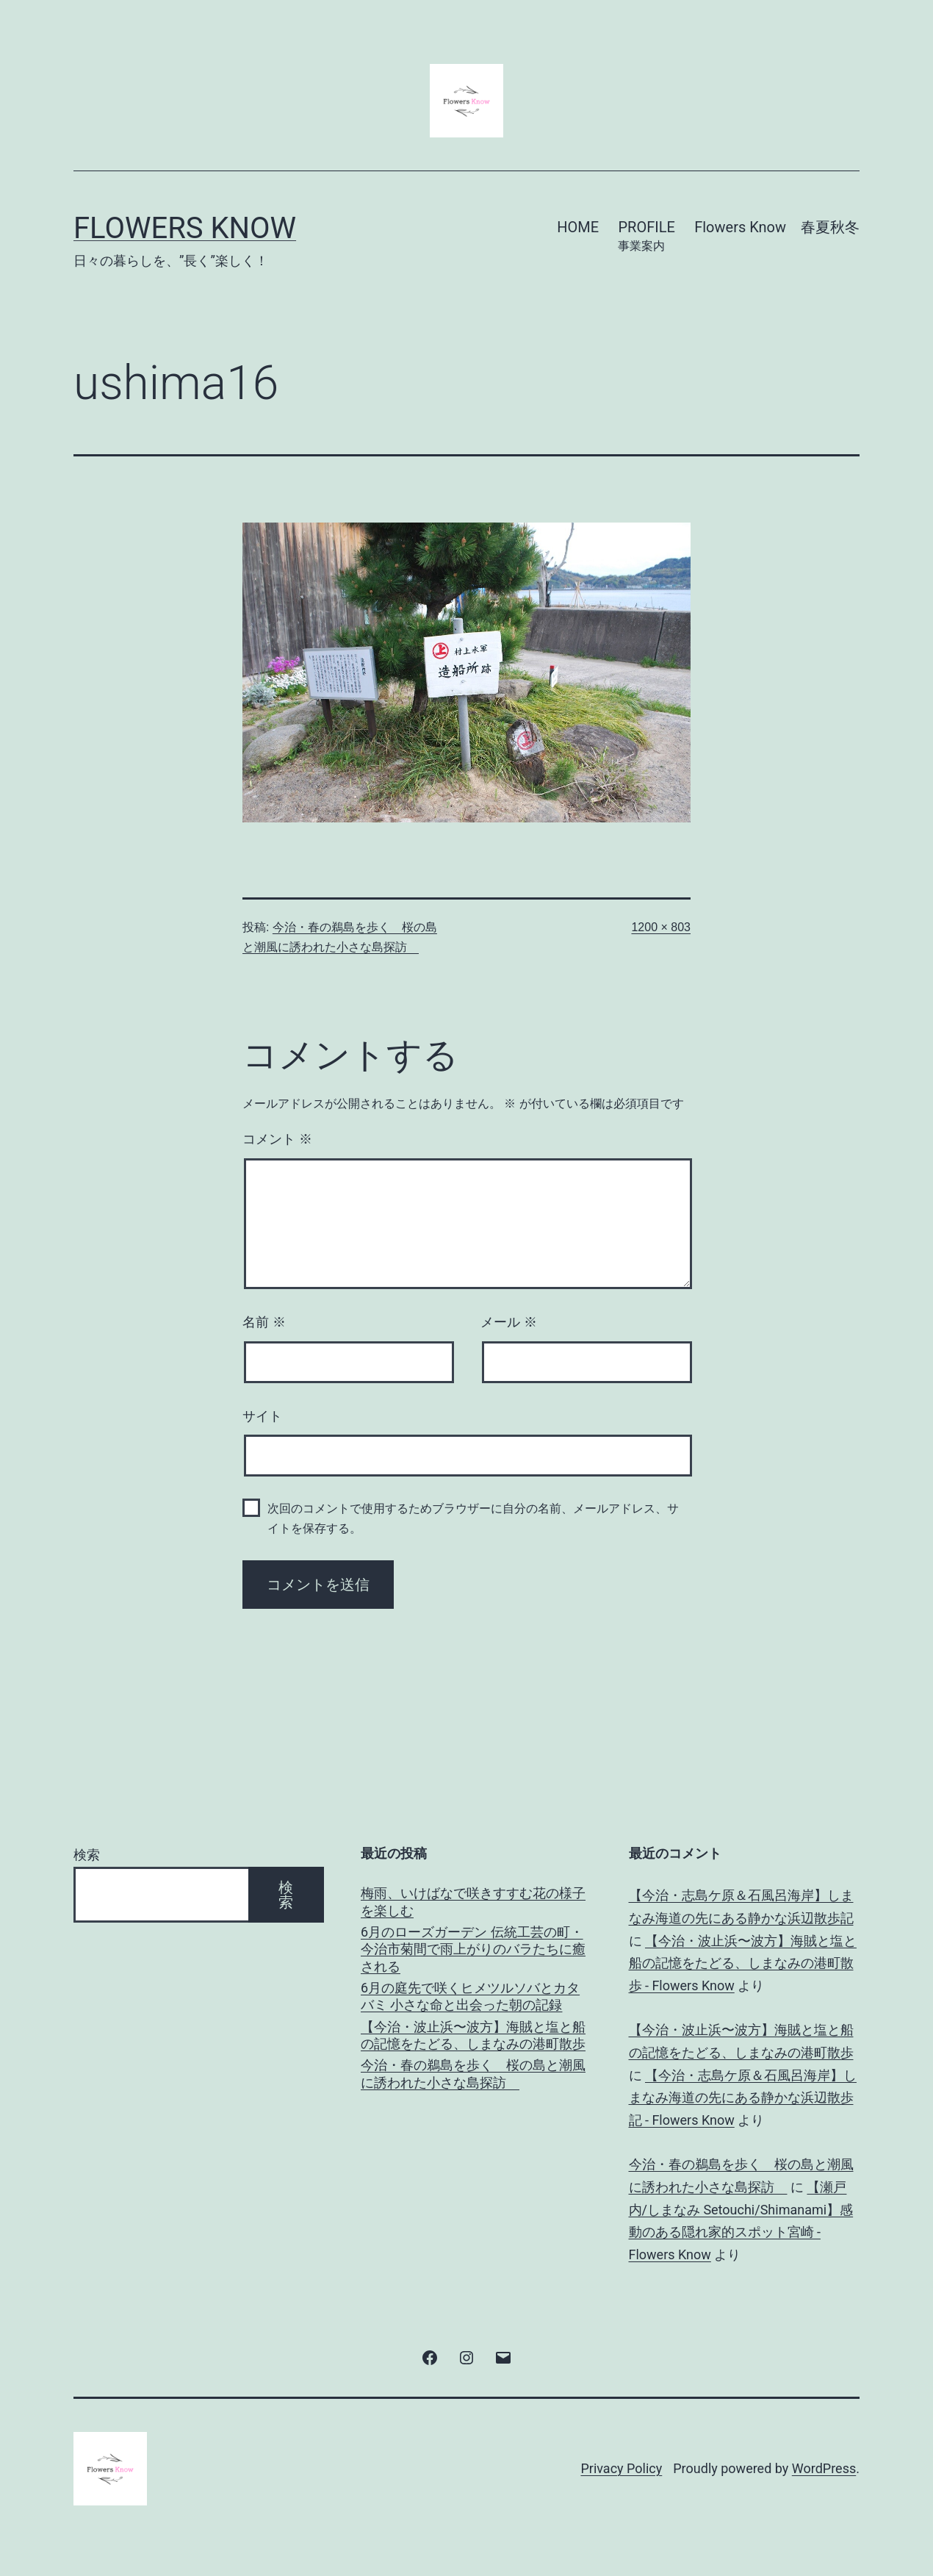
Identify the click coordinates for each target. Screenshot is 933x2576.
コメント (277, 1139)
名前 (264, 1322)
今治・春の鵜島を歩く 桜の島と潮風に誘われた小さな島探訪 (473, 2073)
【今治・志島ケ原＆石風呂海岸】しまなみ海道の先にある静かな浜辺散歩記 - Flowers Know (743, 2097)
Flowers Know (184, 228)
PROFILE (646, 237)
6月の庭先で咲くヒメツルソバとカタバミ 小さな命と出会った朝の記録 (470, 1996)
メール (508, 1322)
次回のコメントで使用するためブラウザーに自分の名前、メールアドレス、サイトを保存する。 (473, 1518)
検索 (86, 1854)
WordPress (824, 2468)
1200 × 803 (661, 927)
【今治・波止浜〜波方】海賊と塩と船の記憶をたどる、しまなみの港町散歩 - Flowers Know (743, 1963)
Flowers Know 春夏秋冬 (777, 227)
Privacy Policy (621, 2468)
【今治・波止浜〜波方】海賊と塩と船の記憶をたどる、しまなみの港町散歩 (473, 2035)
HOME (578, 227)
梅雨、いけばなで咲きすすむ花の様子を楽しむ (473, 1901)
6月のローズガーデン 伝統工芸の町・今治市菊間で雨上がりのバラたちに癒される (473, 1949)
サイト (262, 1416)
